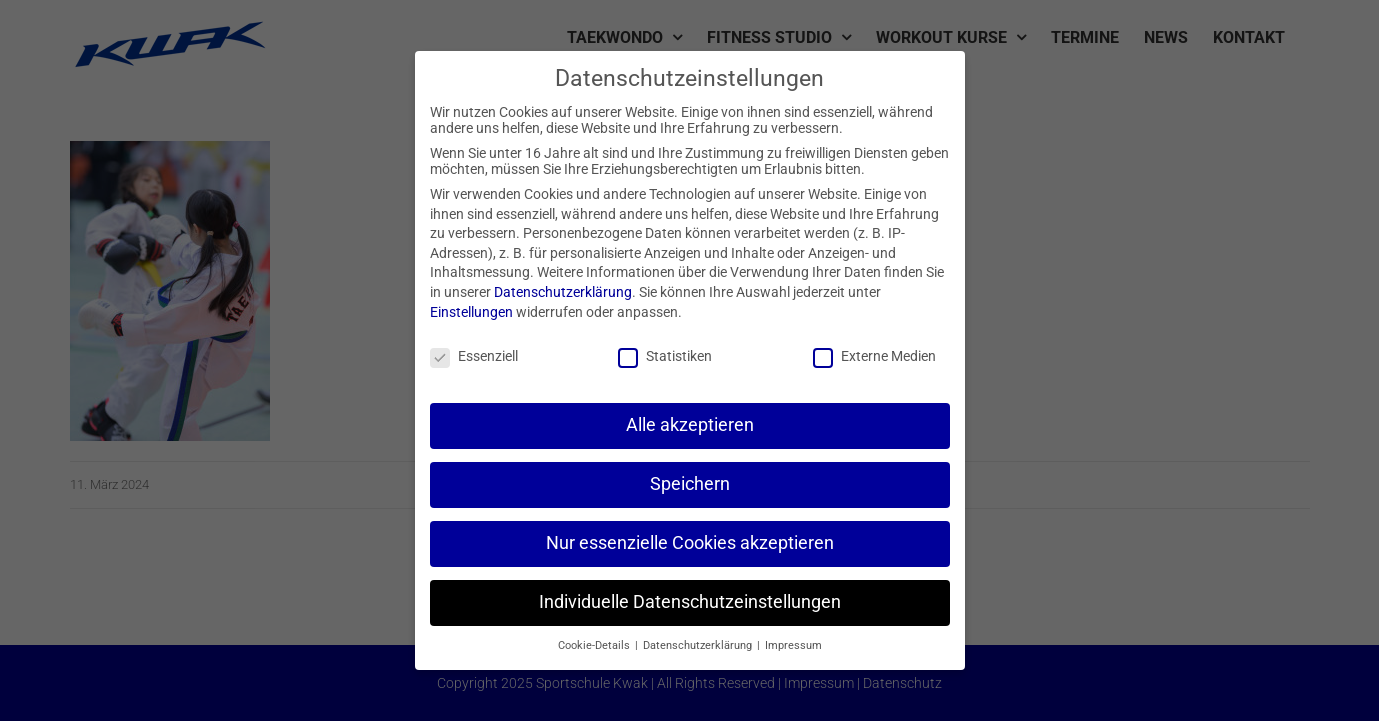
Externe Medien (874, 356)
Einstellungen (471, 312)
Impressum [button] (793, 645)
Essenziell (474, 356)
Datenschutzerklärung (563, 292)
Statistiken (665, 356)
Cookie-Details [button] (595, 645)
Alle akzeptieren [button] (690, 425)
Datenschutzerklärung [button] (699, 645)
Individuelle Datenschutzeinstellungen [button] (690, 602)
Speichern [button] (690, 484)
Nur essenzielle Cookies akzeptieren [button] (690, 543)
